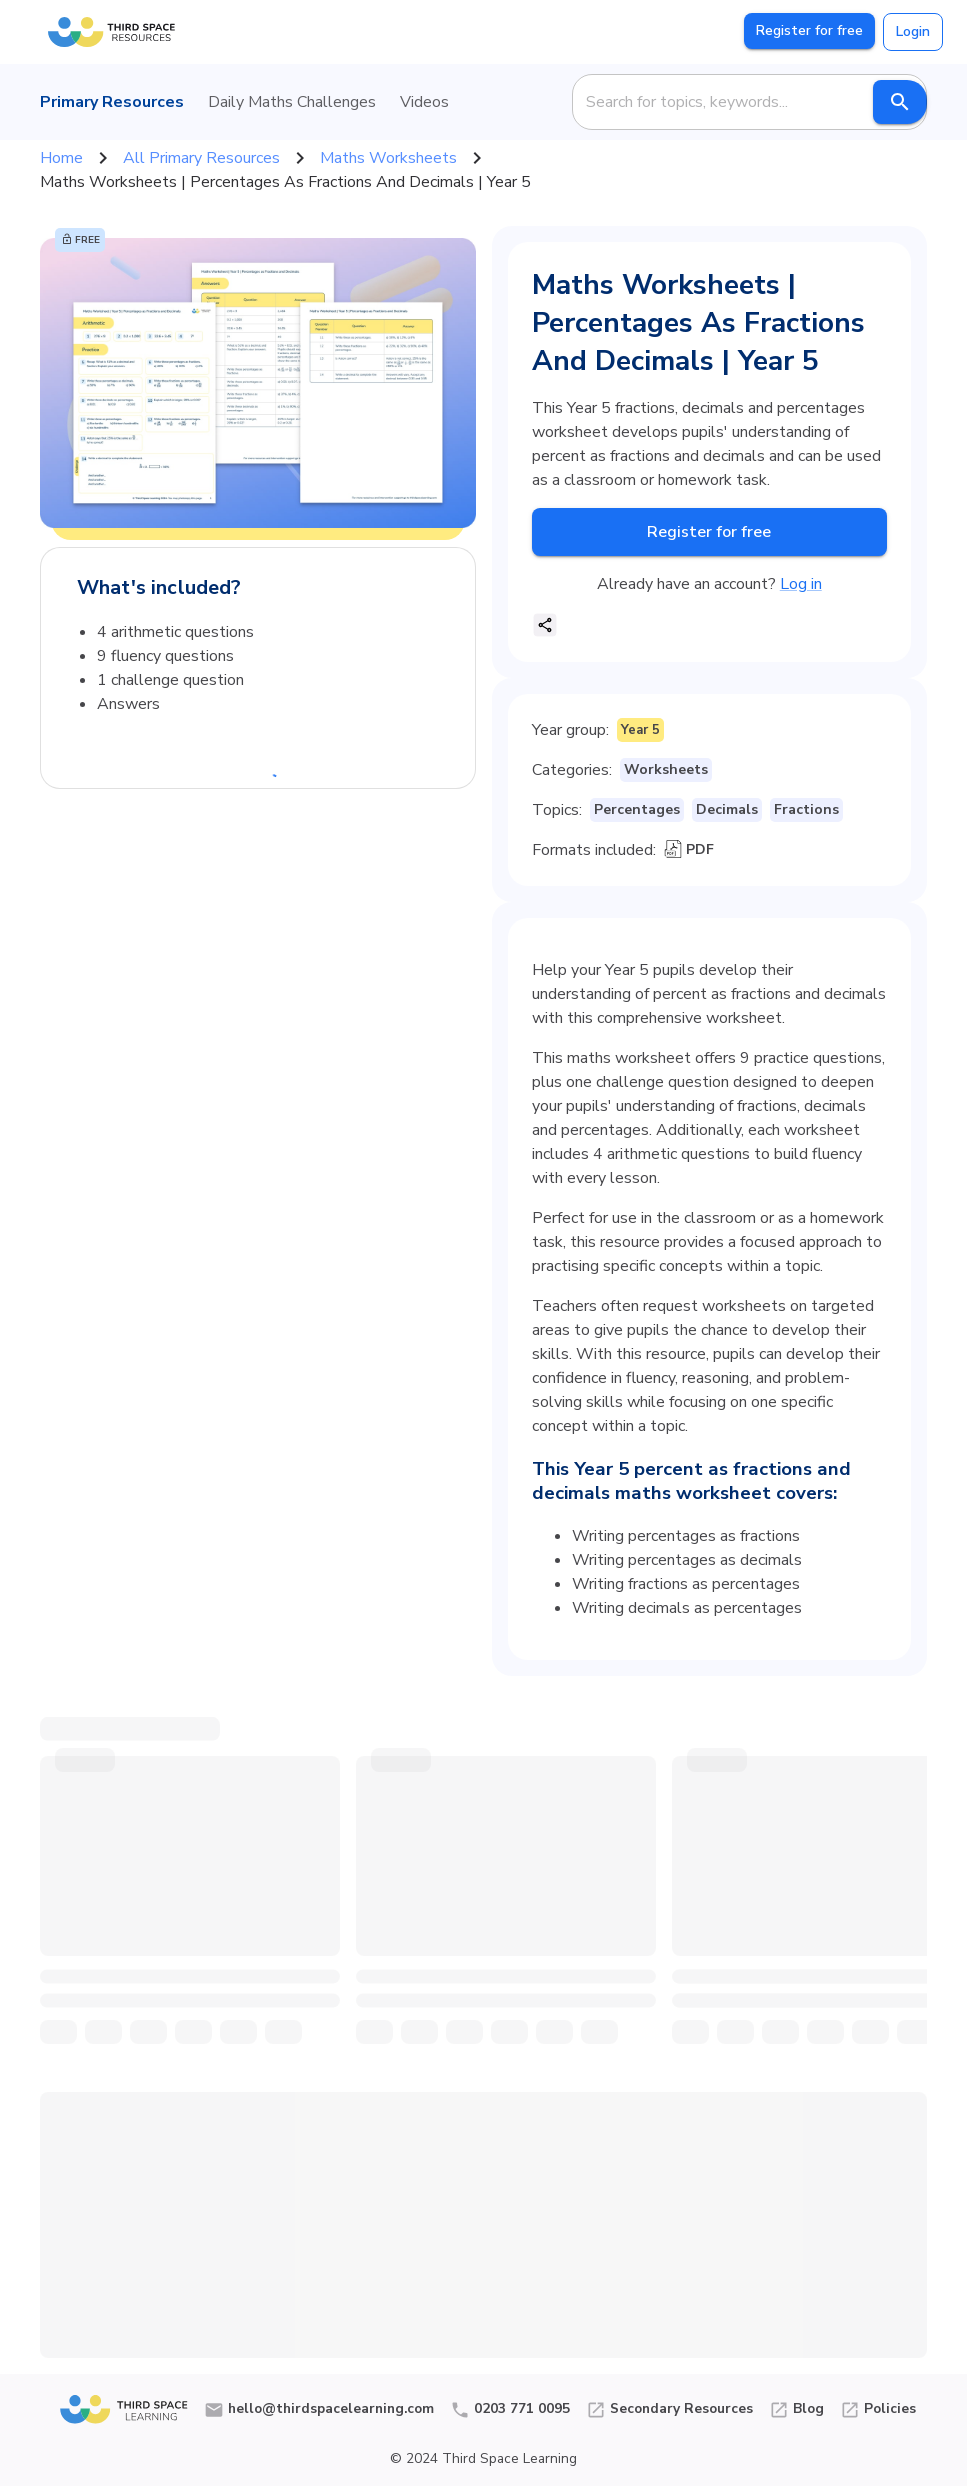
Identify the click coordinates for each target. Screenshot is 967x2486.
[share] (545, 625)
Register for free (809, 30)
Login (913, 31)
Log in (801, 584)
